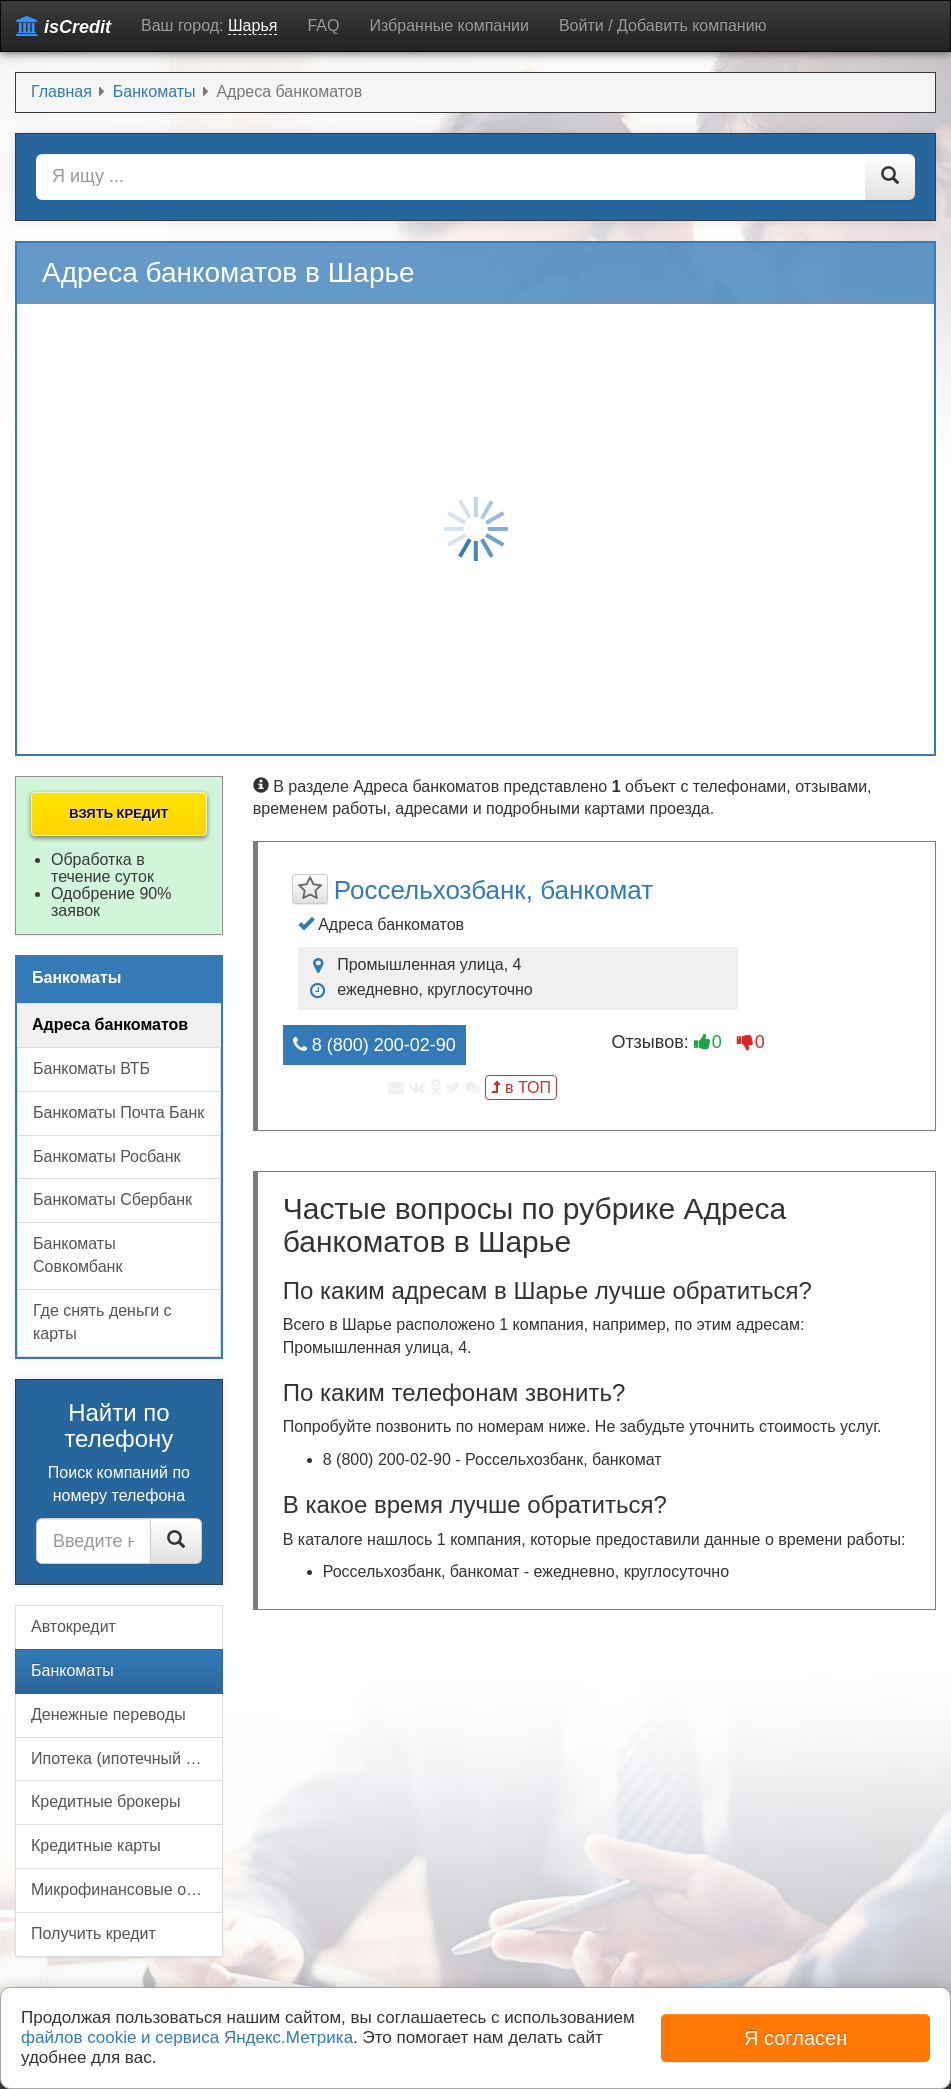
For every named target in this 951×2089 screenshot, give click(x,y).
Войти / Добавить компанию (663, 25)
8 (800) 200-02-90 (374, 1045)
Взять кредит (118, 813)
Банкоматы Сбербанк (112, 1199)
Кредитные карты (96, 1845)
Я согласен (795, 2038)
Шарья (252, 25)
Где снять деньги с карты (102, 1322)
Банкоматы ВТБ (91, 1068)
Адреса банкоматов (110, 1024)
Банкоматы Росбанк (107, 1156)
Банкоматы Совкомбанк (77, 1255)
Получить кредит (93, 1933)
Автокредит (73, 1626)
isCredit (63, 26)
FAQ (323, 25)
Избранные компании (448, 25)
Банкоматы (72, 1670)
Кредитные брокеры (105, 1801)
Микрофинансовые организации (127, 1889)
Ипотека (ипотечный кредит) (127, 1758)
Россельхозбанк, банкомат (493, 890)
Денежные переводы (108, 1714)
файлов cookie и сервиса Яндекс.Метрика (187, 2037)
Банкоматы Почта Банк (118, 1112)
